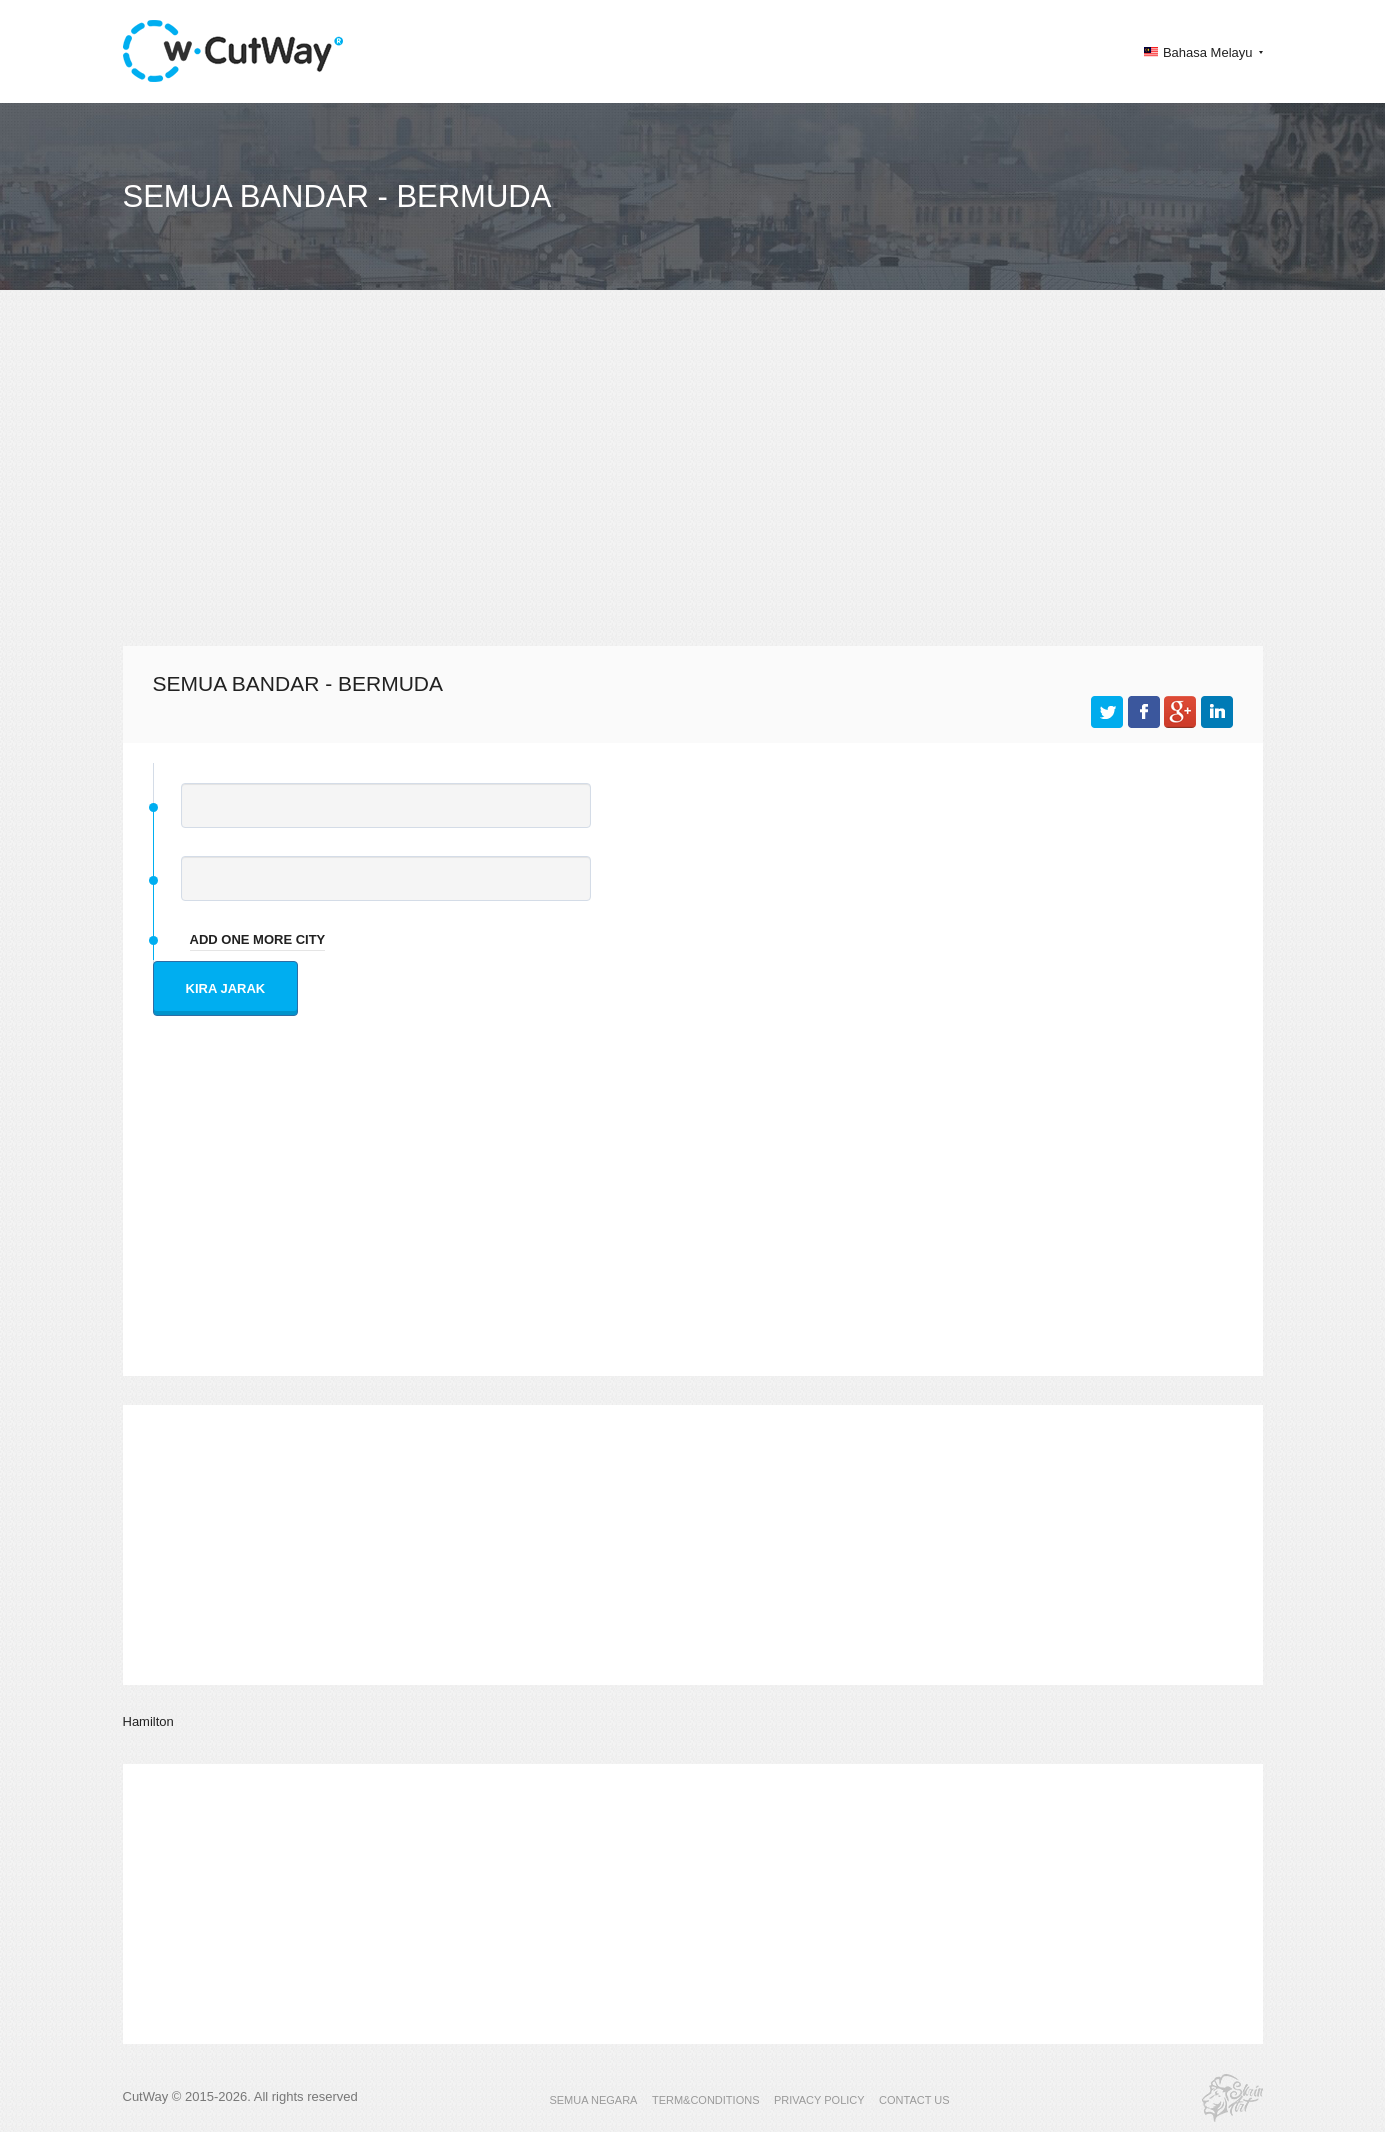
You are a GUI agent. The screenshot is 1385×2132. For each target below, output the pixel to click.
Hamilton (148, 1721)
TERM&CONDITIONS (706, 2100)
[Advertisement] (693, 486)
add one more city (258, 939)
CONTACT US (914, 2100)
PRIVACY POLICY (819, 2100)
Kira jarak (226, 988)
